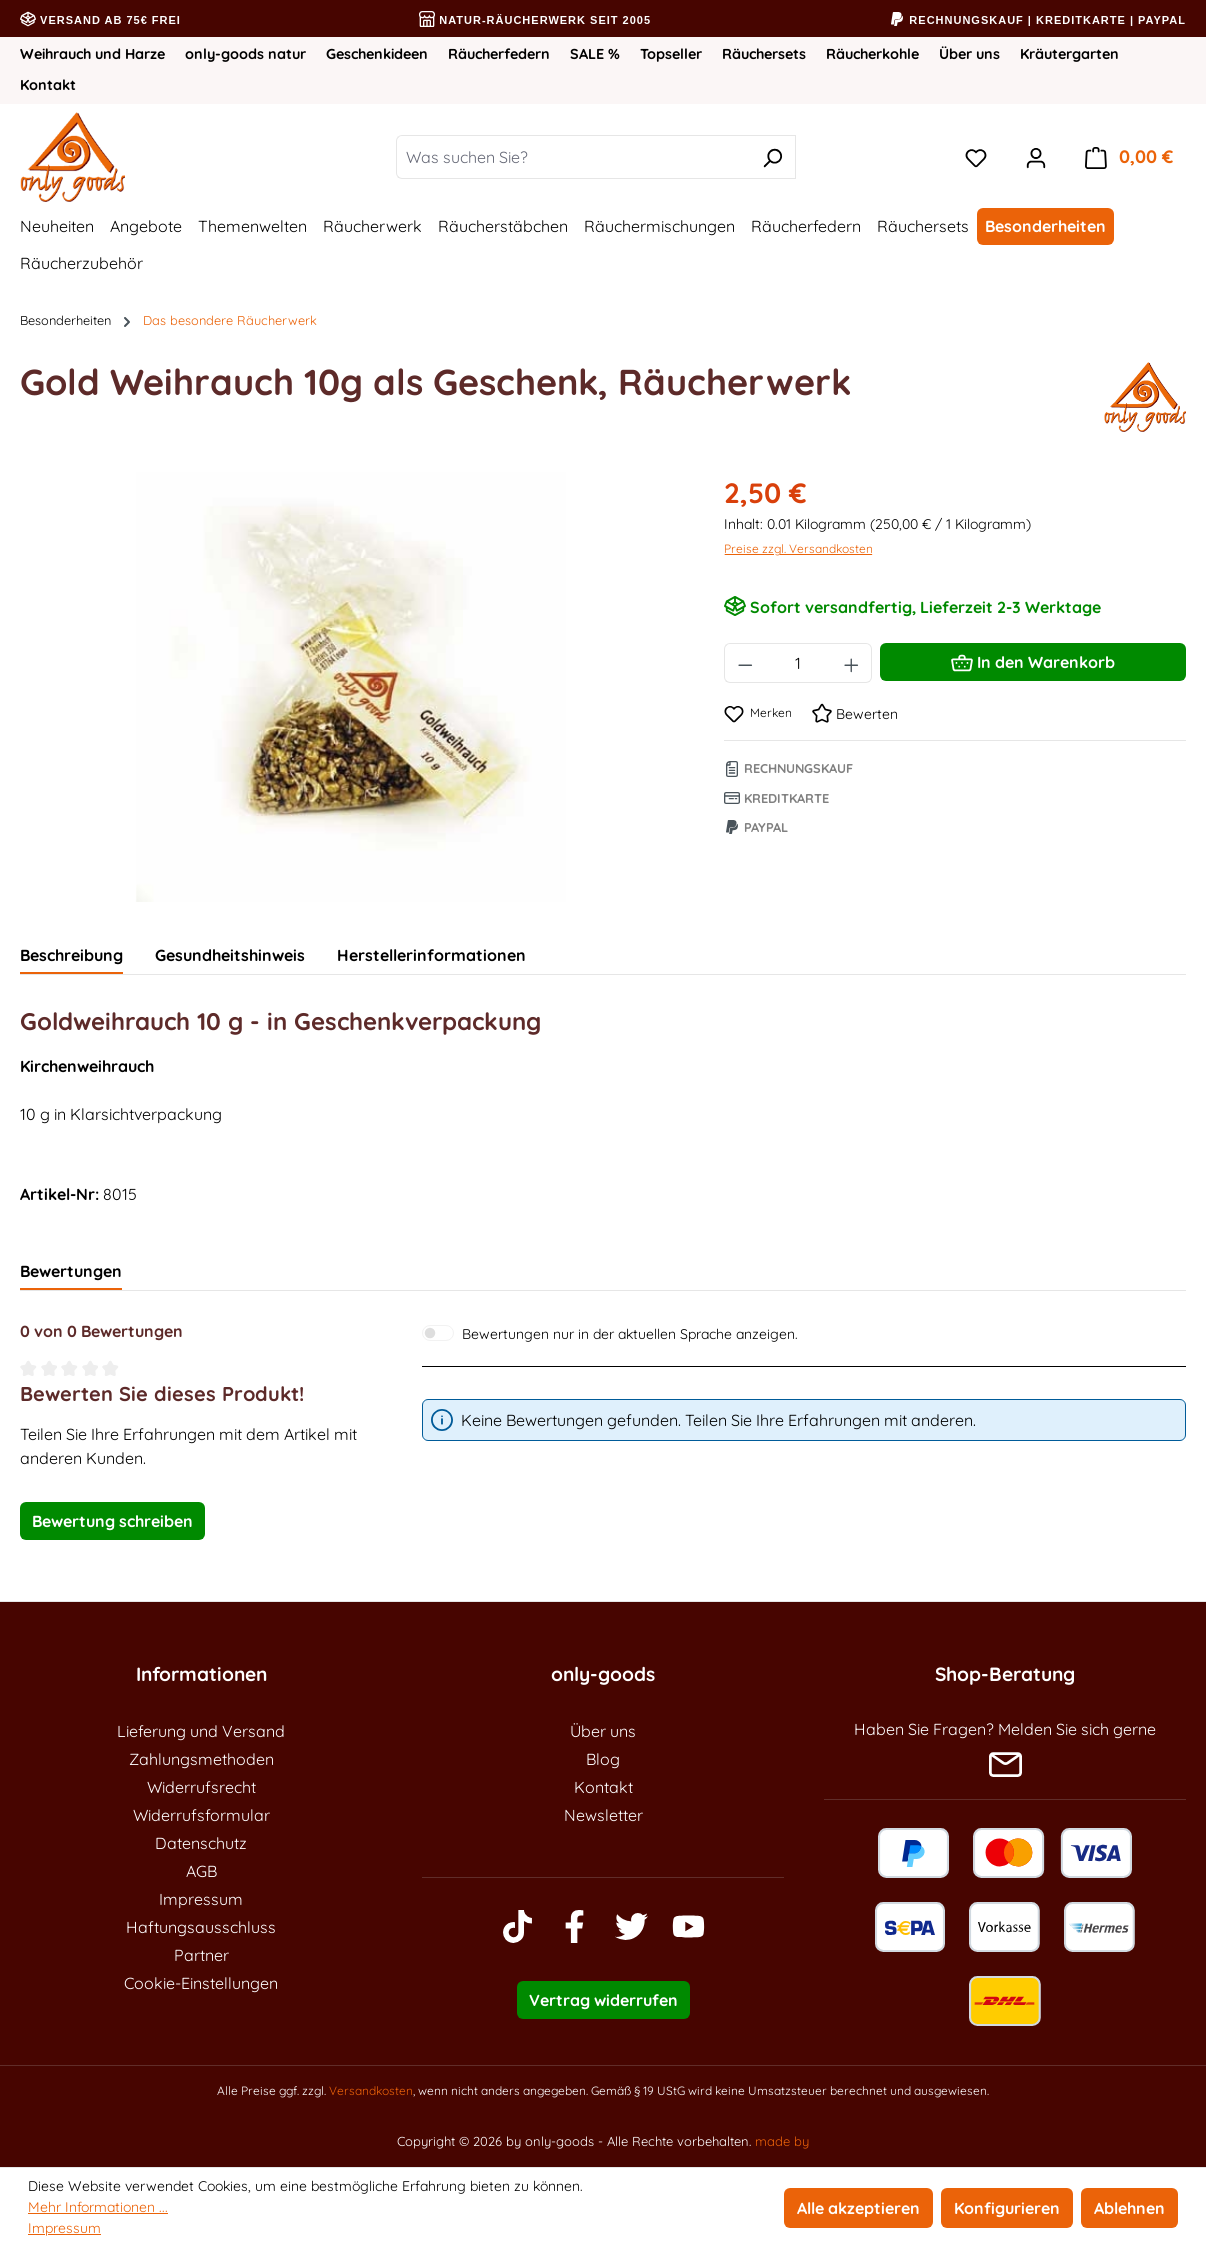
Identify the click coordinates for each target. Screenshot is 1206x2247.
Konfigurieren (1007, 2208)
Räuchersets (764, 54)
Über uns (969, 54)
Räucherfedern (499, 54)
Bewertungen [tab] (71, 1271)
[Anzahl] (798, 663)
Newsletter (603, 1815)
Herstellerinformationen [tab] (431, 955)
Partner (201, 1955)
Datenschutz (201, 1843)
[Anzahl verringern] (745, 663)
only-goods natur (245, 54)
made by (782, 2141)
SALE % (595, 54)
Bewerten (855, 714)
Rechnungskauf (788, 768)
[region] (352, 687)
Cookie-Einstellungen (201, 1983)
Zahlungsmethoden (201, 1759)
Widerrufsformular (201, 1815)
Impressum (201, 1899)
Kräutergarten (1069, 54)
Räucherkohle (872, 54)
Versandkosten (371, 2090)
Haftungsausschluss (201, 1927)
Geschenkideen (377, 54)
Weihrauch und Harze (92, 54)
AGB (201, 1871)
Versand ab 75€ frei (100, 20)
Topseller (671, 54)
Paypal (756, 827)
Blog (603, 1759)
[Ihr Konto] (1036, 157)
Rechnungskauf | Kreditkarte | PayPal (1037, 20)
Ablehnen (1129, 2208)
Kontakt (48, 85)
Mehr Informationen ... (98, 2207)
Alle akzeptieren (858, 2208)
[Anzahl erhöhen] (852, 663)
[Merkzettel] (976, 157)
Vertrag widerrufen (603, 2000)
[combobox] (573, 157)
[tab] (71, 956)
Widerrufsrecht (201, 1787)
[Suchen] (772, 157)
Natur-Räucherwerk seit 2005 (535, 20)
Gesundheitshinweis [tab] (230, 955)
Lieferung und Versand (201, 1731)
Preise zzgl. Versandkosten (798, 548)
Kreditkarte (776, 798)
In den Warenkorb (1033, 659)
